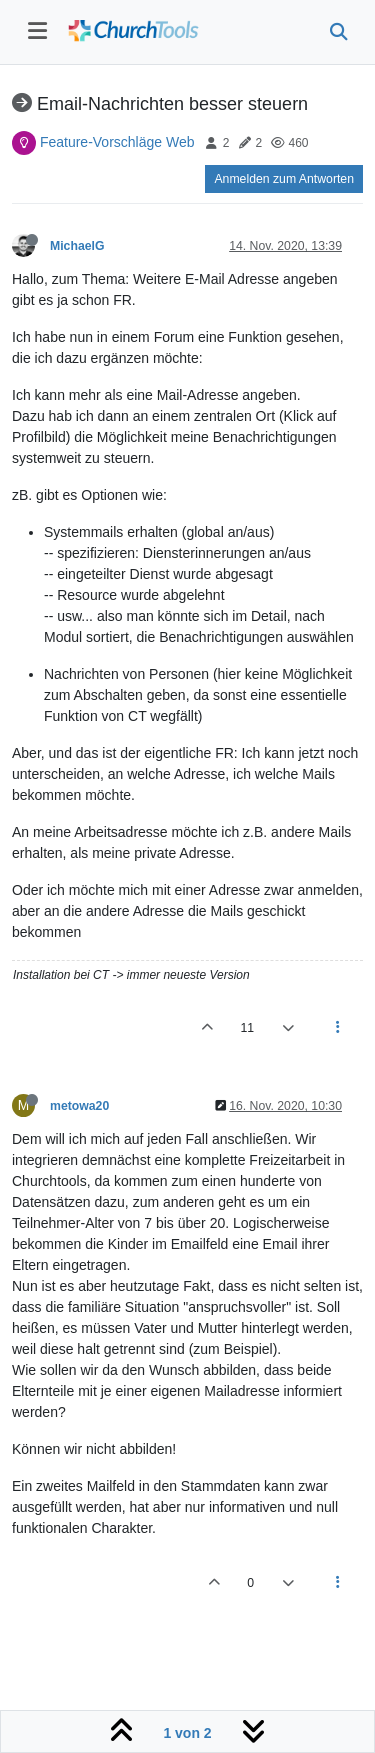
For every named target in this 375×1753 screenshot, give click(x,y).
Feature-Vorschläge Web (117, 142)
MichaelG (77, 246)
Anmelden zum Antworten (284, 179)
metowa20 (79, 1106)
